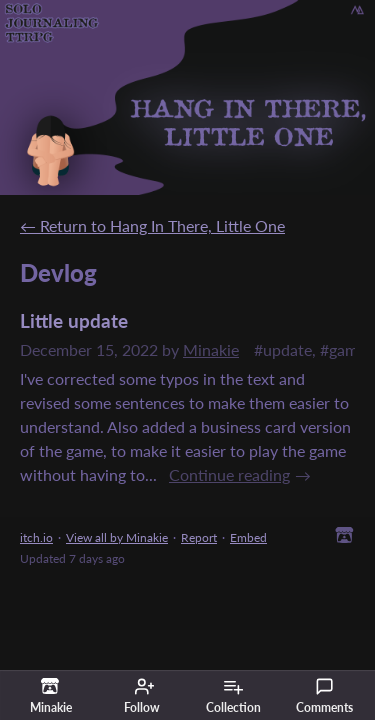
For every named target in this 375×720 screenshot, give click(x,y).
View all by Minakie (117, 537)
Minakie (211, 349)
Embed (248, 537)
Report (199, 537)
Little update (74, 320)
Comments (324, 696)
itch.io (36, 537)
